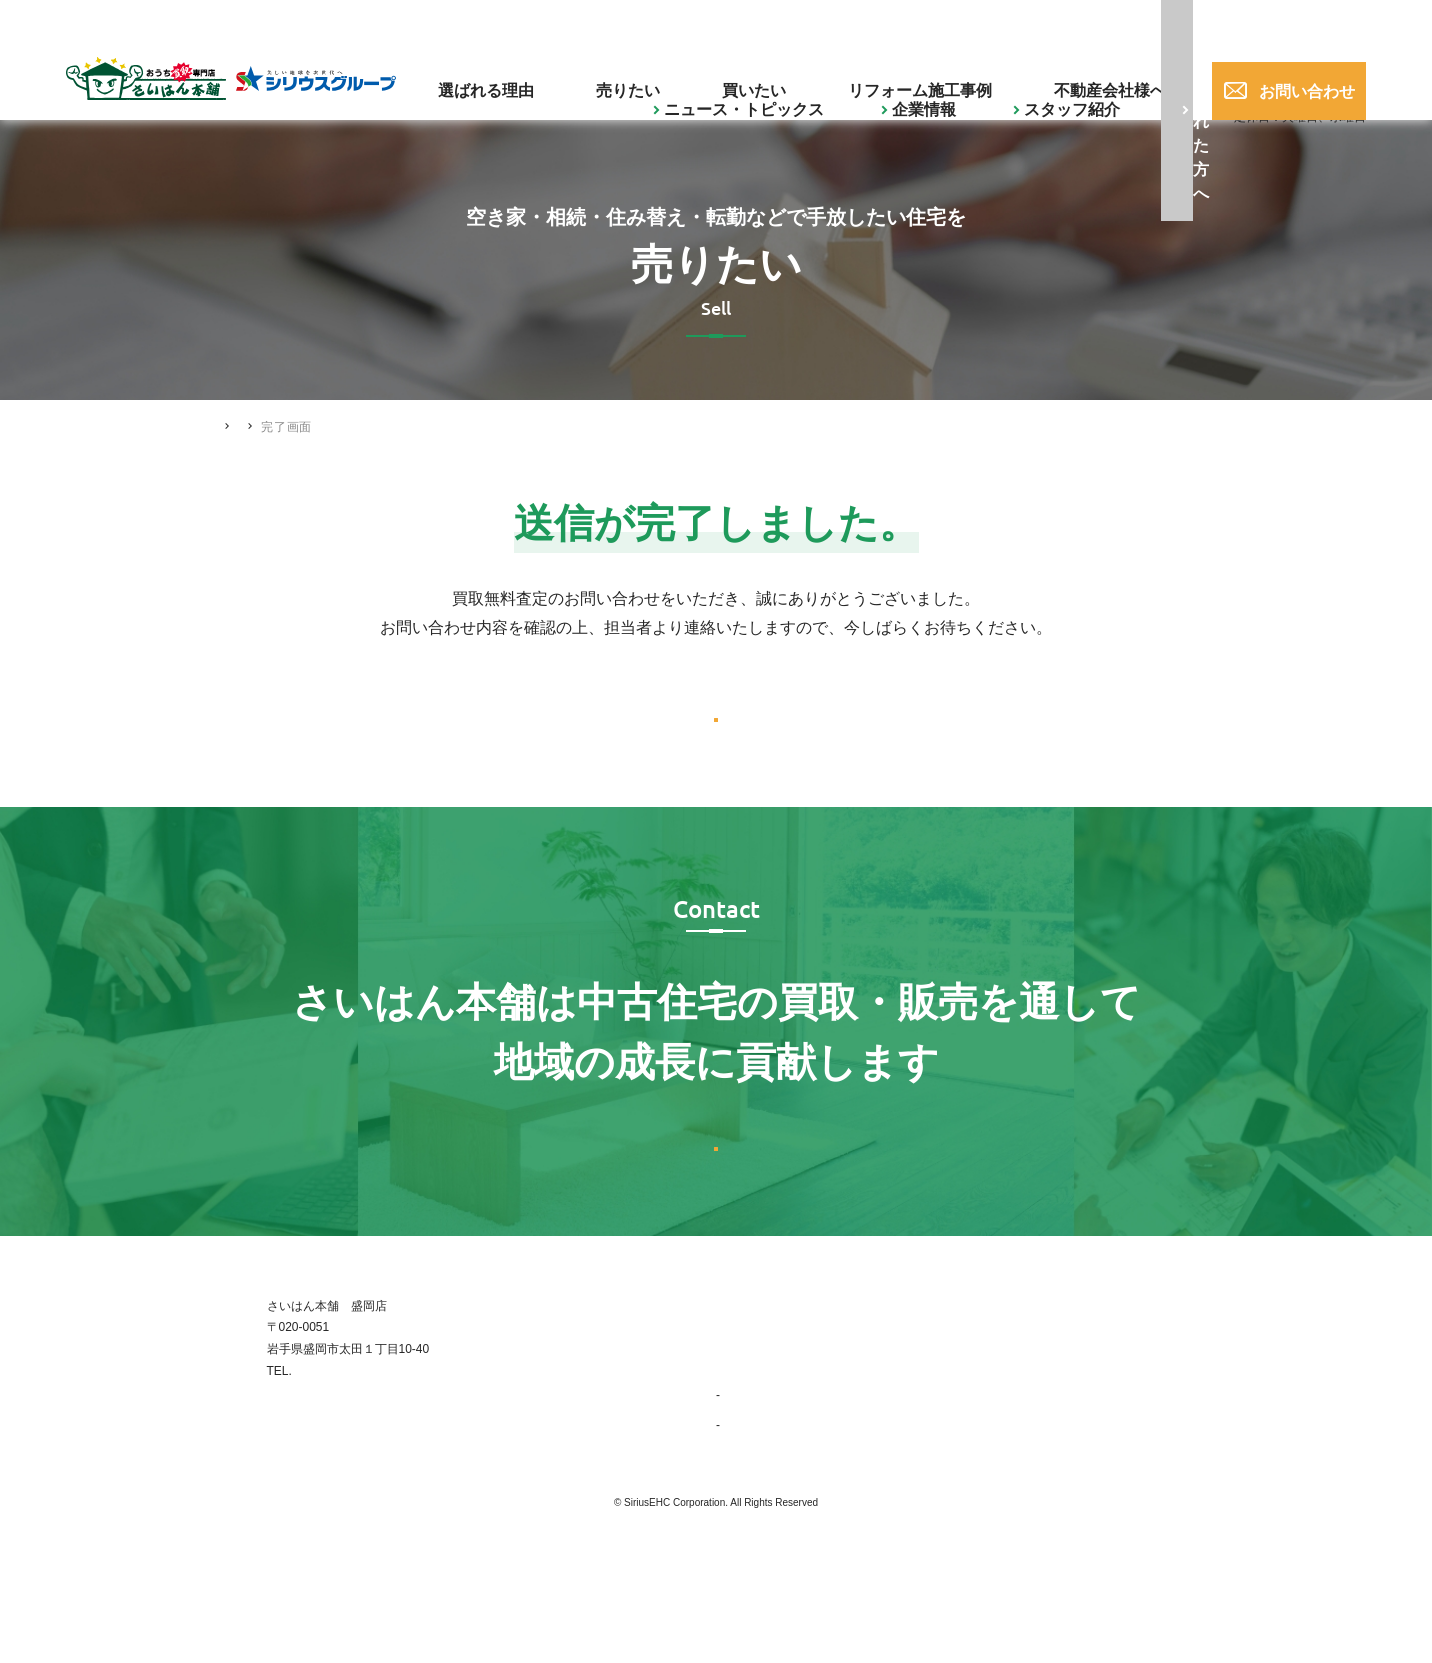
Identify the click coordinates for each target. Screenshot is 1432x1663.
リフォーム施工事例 (933, 75)
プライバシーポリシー (1156, 1507)
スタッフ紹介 (713, 23)
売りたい (716, 75)
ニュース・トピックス (491, 23)
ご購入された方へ (854, 23)
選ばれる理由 (611, 75)
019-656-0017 (1124, 24)
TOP (728, 1417)
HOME (235, 426)
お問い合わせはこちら (716, 1227)
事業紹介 (749, 1507)
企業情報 (615, 23)
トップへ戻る (716, 742)
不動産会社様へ (1083, 75)
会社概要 (749, 1537)
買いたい (806, 75)
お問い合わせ (1284, 75)
